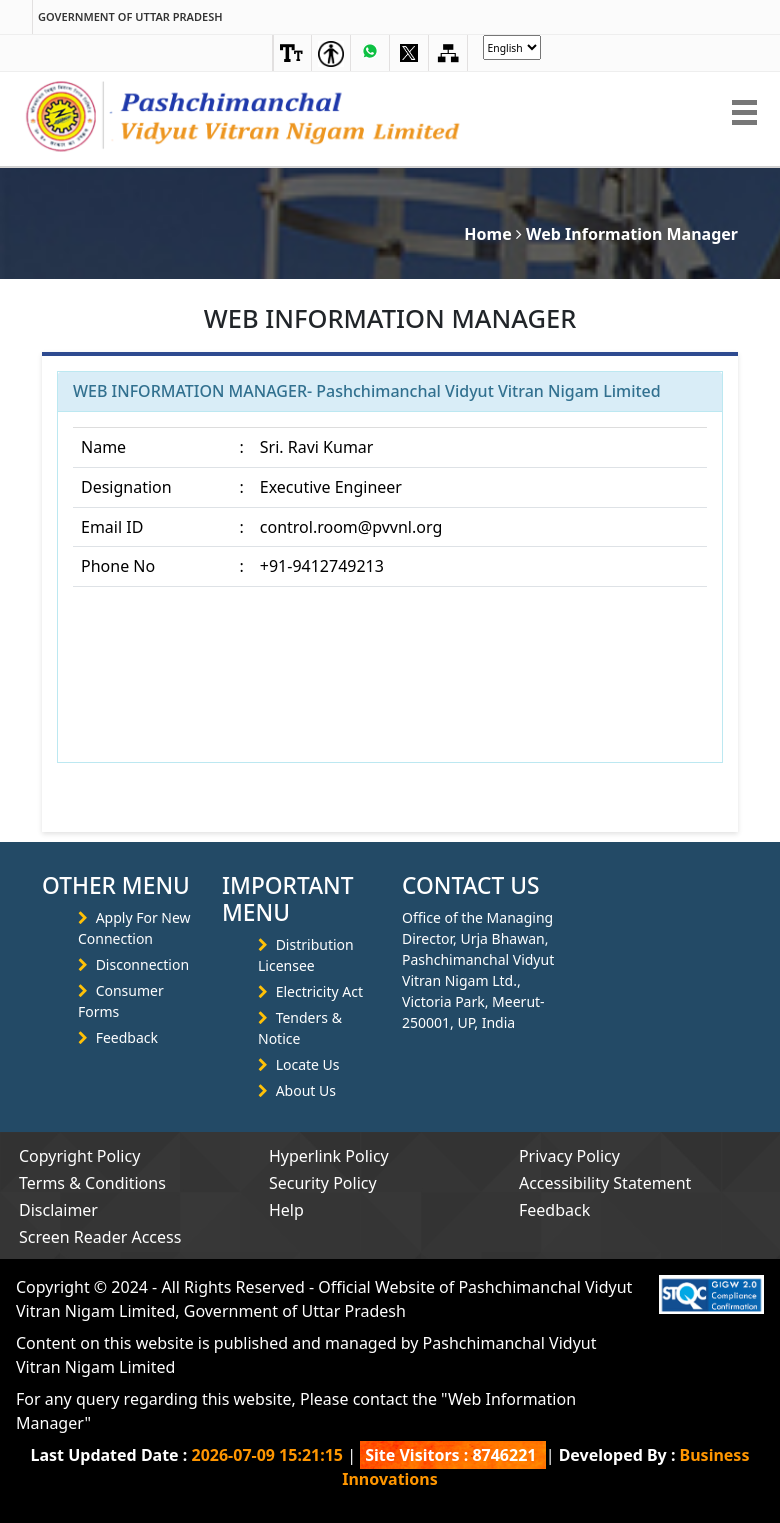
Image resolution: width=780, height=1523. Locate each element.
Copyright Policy (79, 1156)
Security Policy (323, 1183)
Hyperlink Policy (329, 1156)
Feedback (127, 1037)
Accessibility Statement (605, 1183)
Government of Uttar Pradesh (130, 17)
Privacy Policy (569, 1156)
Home (487, 234)
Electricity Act (319, 991)
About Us (306, 1090)
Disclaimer (58, 1210)
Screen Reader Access (100, 1237)
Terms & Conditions (92, 1183)
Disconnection (142, 964)
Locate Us (308, 1064)
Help (286, 1210)
